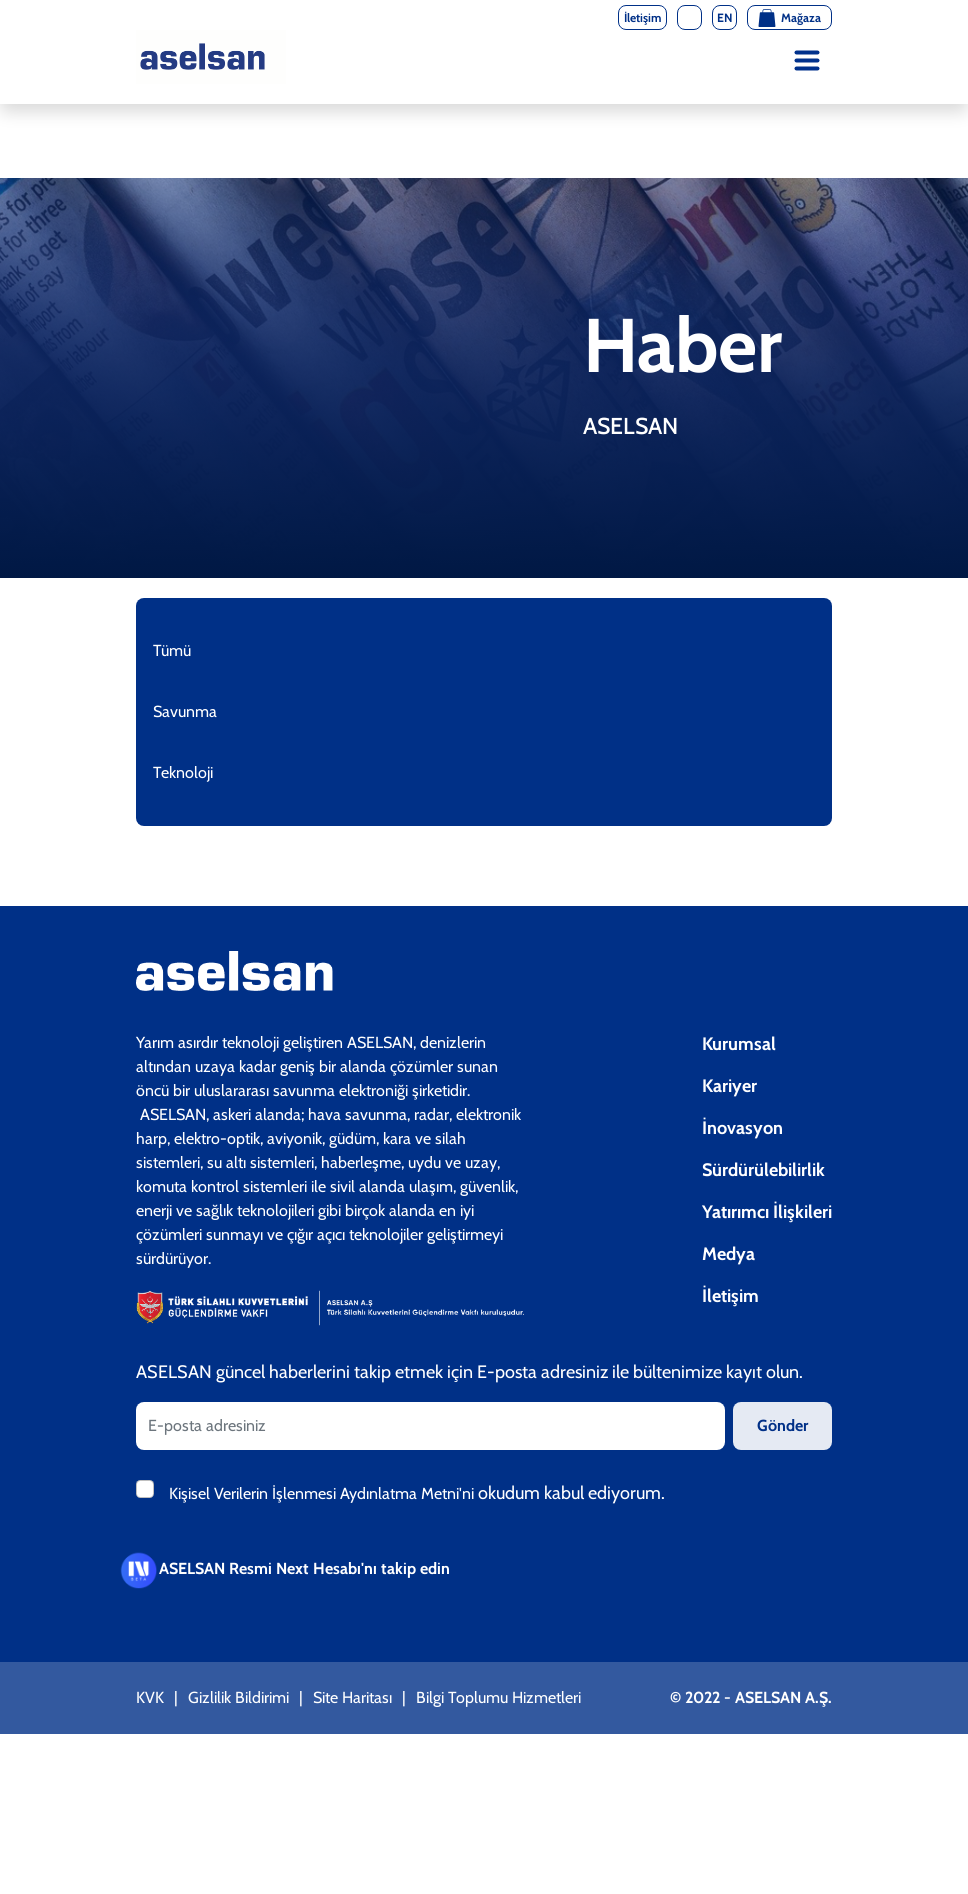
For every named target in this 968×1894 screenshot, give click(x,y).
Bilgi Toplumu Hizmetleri (498, 1697)
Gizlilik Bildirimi (238, 1697)
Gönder (782, 1425)
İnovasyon (742, 1128)
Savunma (185, 711)
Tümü (172, 650)
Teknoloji (183, 772)
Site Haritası (352, 1697)
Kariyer (729, 1086)
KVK (150, 1697)
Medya (728, 1254)
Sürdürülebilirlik (763, 1170)
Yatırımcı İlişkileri (767, 1212)
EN (724, 17)
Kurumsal (739, 1044)
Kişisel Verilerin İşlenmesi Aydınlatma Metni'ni (323, 1493)
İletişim (730, 1296)
